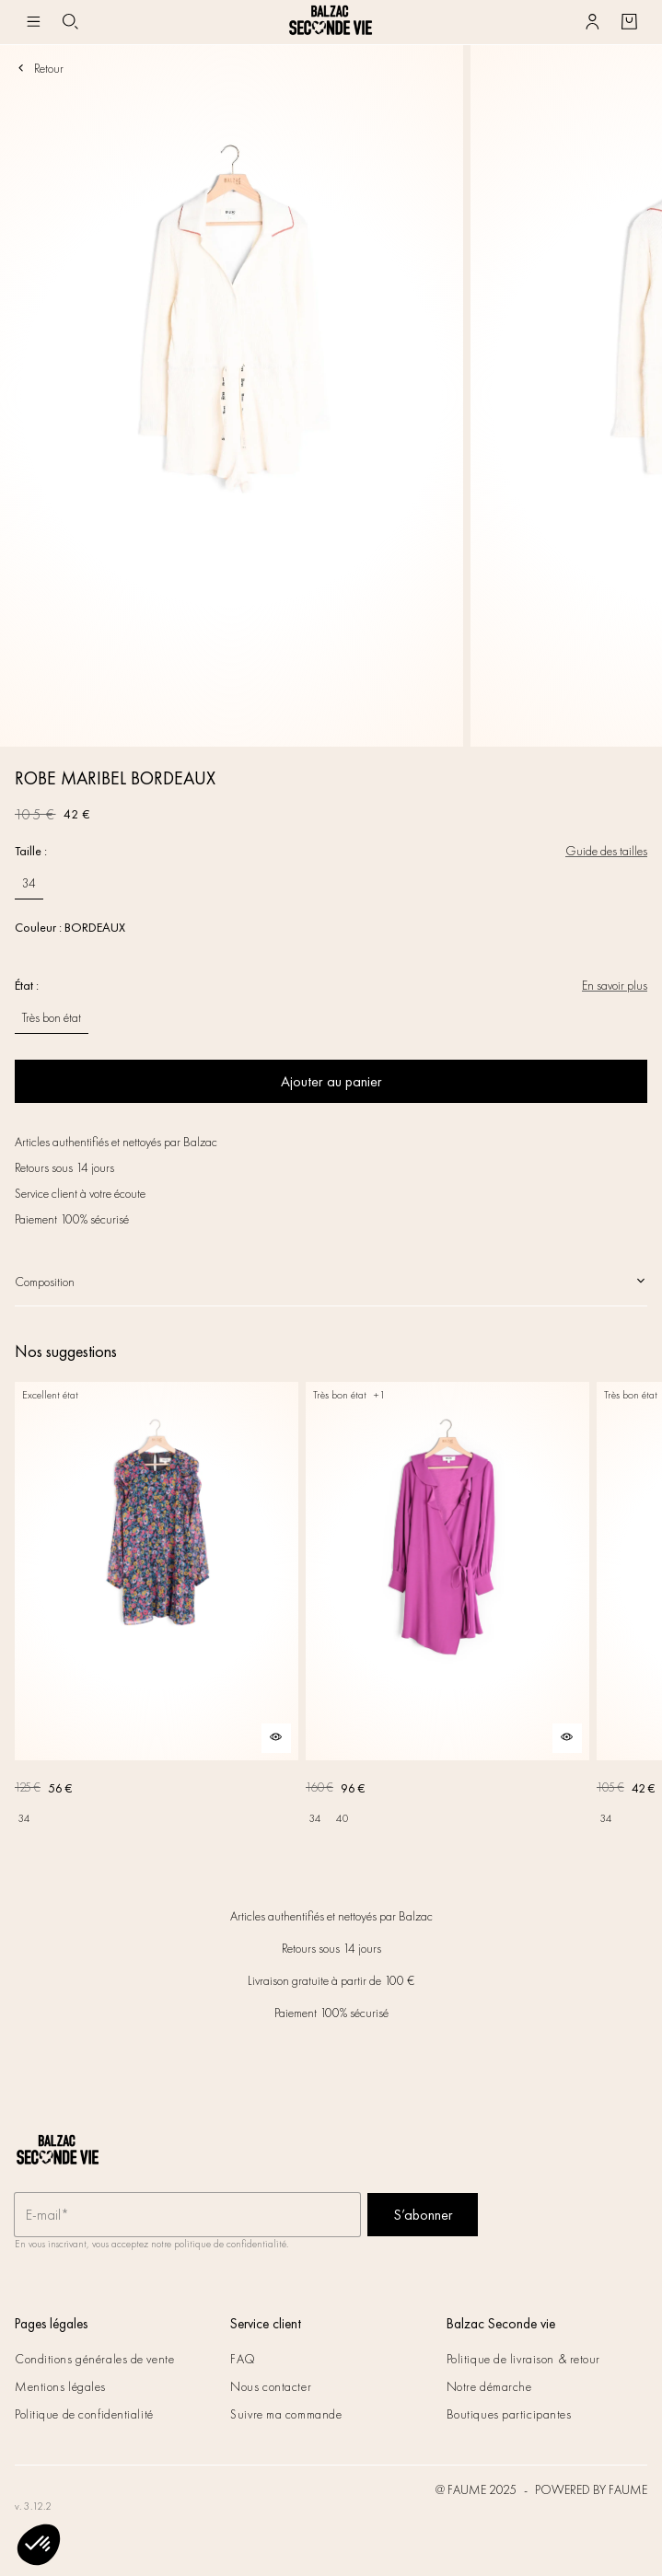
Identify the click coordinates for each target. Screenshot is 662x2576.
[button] (39, 2545)
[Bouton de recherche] (70, 22)
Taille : (31, 850)
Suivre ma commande (286, 2414)
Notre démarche (489, 2386)
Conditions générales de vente (94, 2358)
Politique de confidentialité (84, 2414)
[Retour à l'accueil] (330, 22)
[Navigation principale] (33, 22)
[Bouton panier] (628, 22)
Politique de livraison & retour (523, 2358)
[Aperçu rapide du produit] (276, 1738)
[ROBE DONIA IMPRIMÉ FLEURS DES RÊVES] (156, 1607)
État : (27, 985)
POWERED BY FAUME (591, 2489)
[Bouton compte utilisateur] (592, 22)
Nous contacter (270, 2386)
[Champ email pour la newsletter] (187, 2215)
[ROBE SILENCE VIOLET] (447, 1607)
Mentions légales (60, 2386)
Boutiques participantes (509, 2414)
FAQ (243, 2358)
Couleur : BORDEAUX (70, 927)
